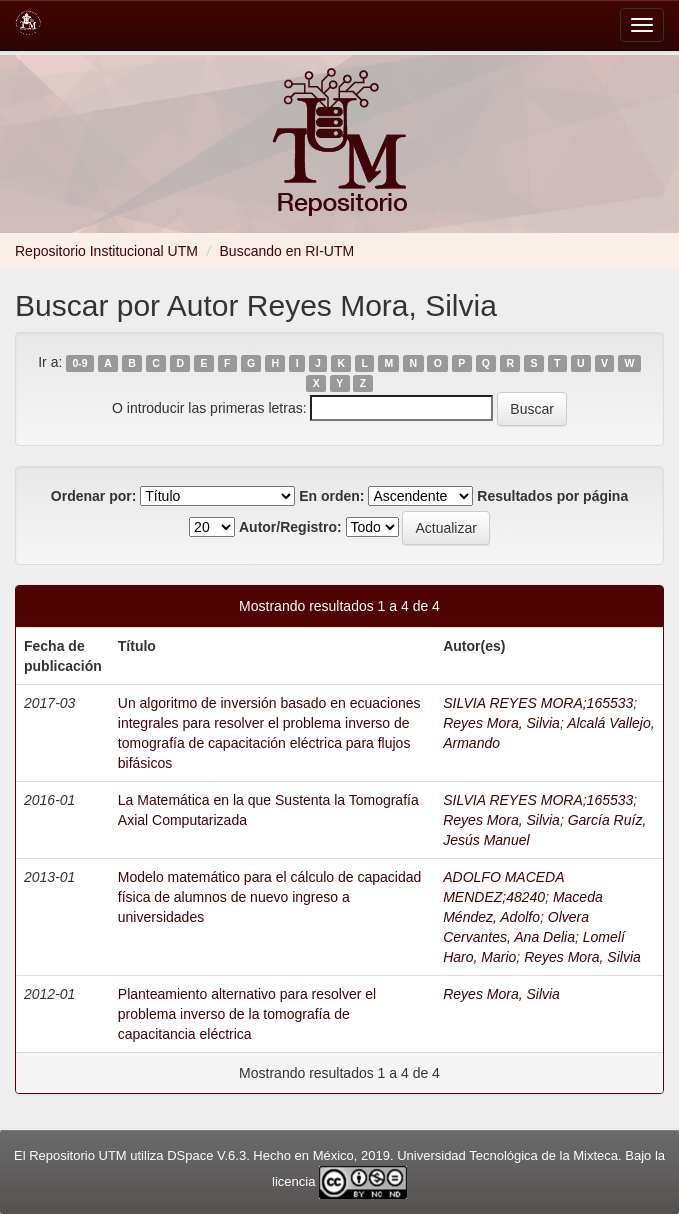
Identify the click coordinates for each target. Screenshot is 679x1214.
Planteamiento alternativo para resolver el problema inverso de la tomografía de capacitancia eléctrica (247, 1014)
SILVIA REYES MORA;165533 (538, 703)
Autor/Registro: (290, 527)
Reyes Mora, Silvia (501, 723)
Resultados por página (552, 496)
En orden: (331, 496)
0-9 (80, 363)
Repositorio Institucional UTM (106, 251)
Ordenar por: (94, 496)
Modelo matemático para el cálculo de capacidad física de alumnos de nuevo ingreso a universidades (270, 897)
